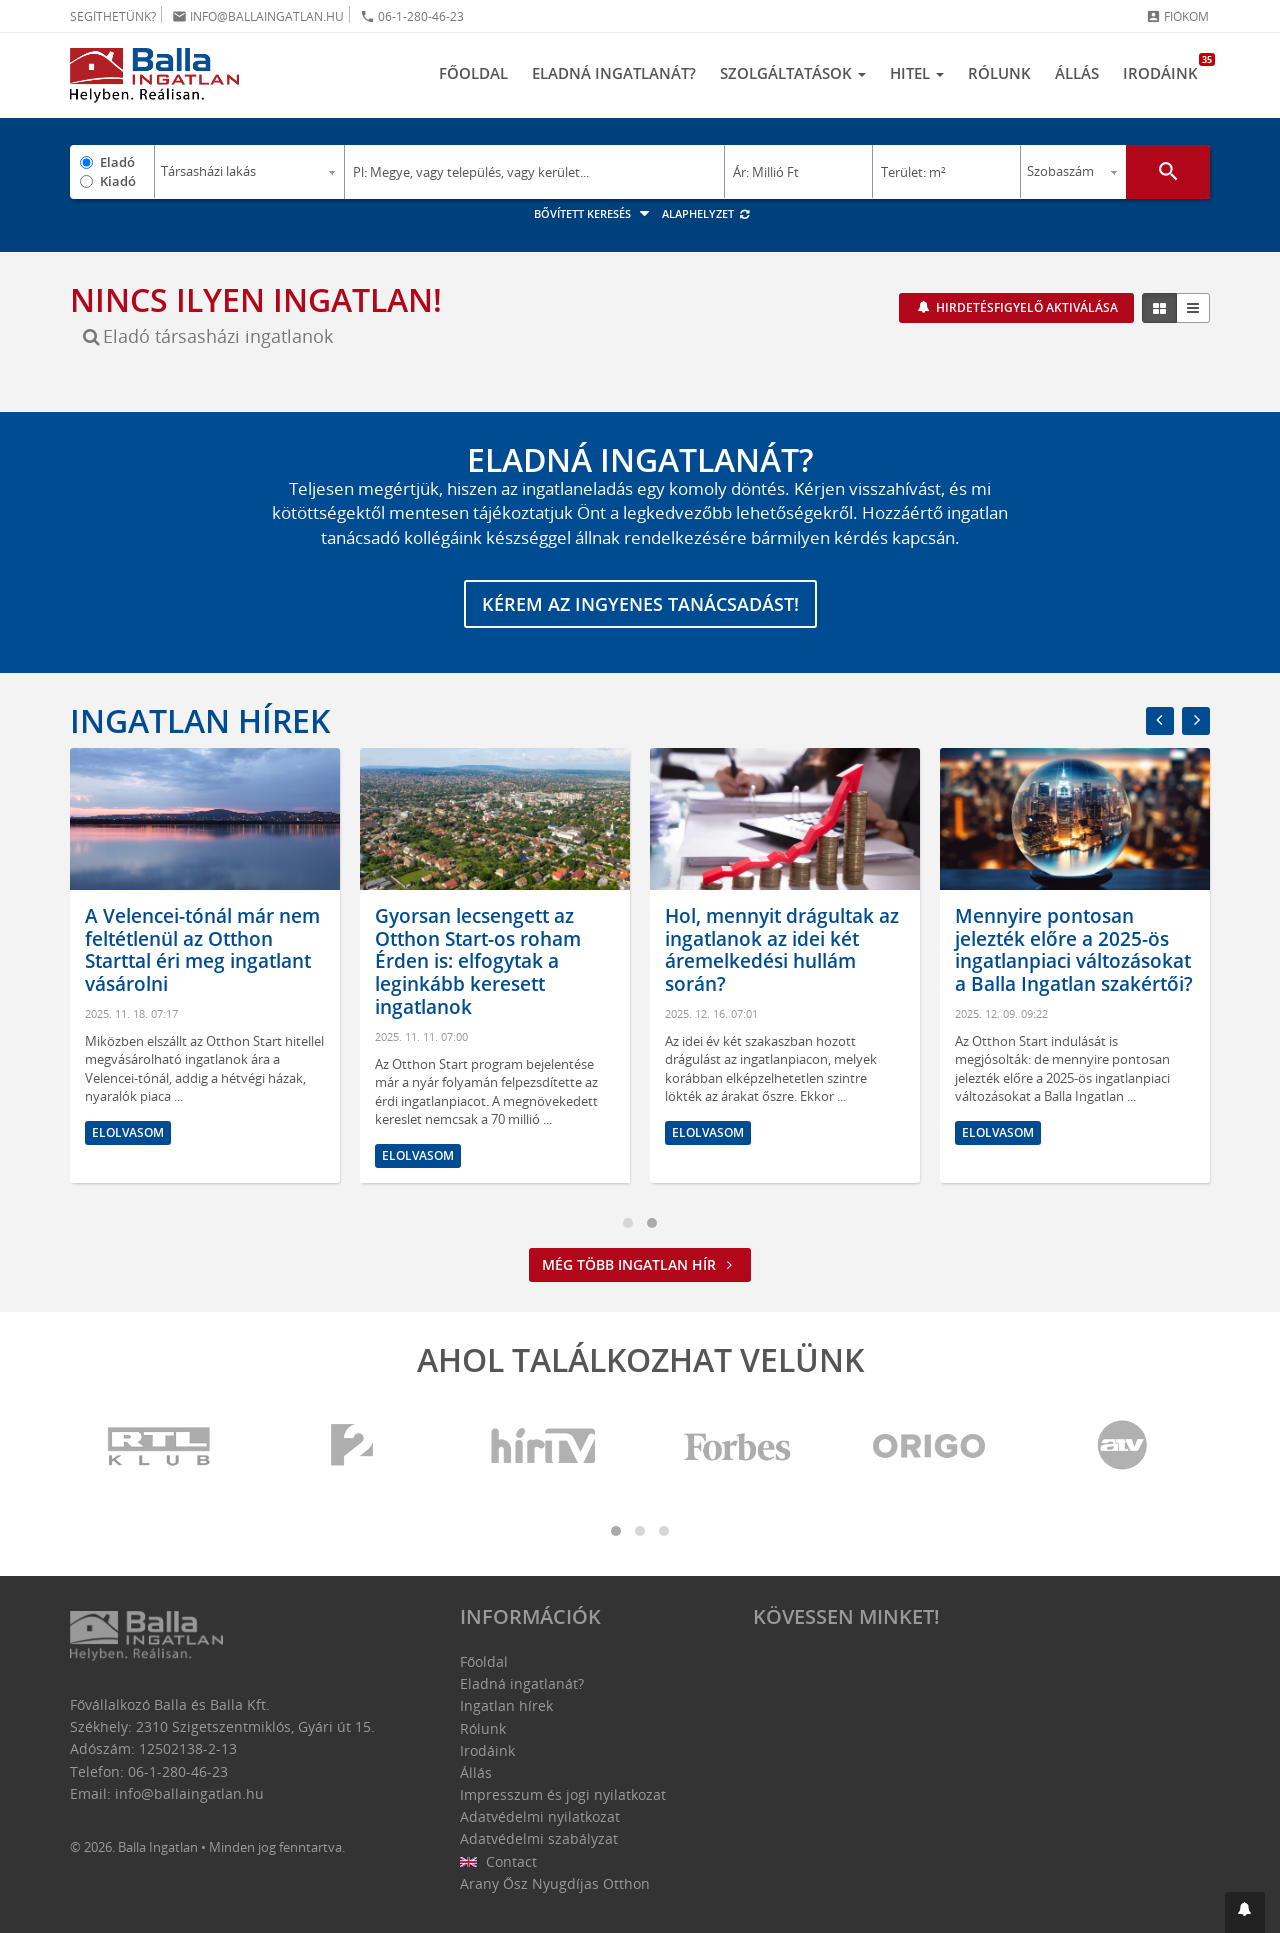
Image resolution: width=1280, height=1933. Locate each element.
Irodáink (1166, 68)
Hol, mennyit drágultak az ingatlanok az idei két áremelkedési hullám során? (788, 950)
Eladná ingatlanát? (614, 73)
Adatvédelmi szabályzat (539, 1838)
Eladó (117, 162)
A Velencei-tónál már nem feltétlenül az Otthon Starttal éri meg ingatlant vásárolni (208, 950)
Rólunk (999, 73)
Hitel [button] (917, 73)
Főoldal (473, 73)
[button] (1245, 1912)
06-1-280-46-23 (412, 16)
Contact (498, 1861)
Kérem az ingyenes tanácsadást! (640, 604)
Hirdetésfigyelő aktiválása (1025, 307)
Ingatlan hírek (200, 720)
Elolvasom (134, 1132)
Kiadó (118, 181)
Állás (1077, 73)
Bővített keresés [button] (594, 213)
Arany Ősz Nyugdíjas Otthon (555, 1883)
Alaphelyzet (706, 213)
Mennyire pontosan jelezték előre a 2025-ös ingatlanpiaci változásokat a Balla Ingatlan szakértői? (1080, 950)
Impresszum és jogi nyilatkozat (563, 1794)
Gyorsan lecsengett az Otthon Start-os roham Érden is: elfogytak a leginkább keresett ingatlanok (484, 961)
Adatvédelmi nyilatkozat (540, 1816)
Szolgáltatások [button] (793, 73)
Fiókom (1177, 16)
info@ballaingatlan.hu (258, 16)
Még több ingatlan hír (640, 1264)
